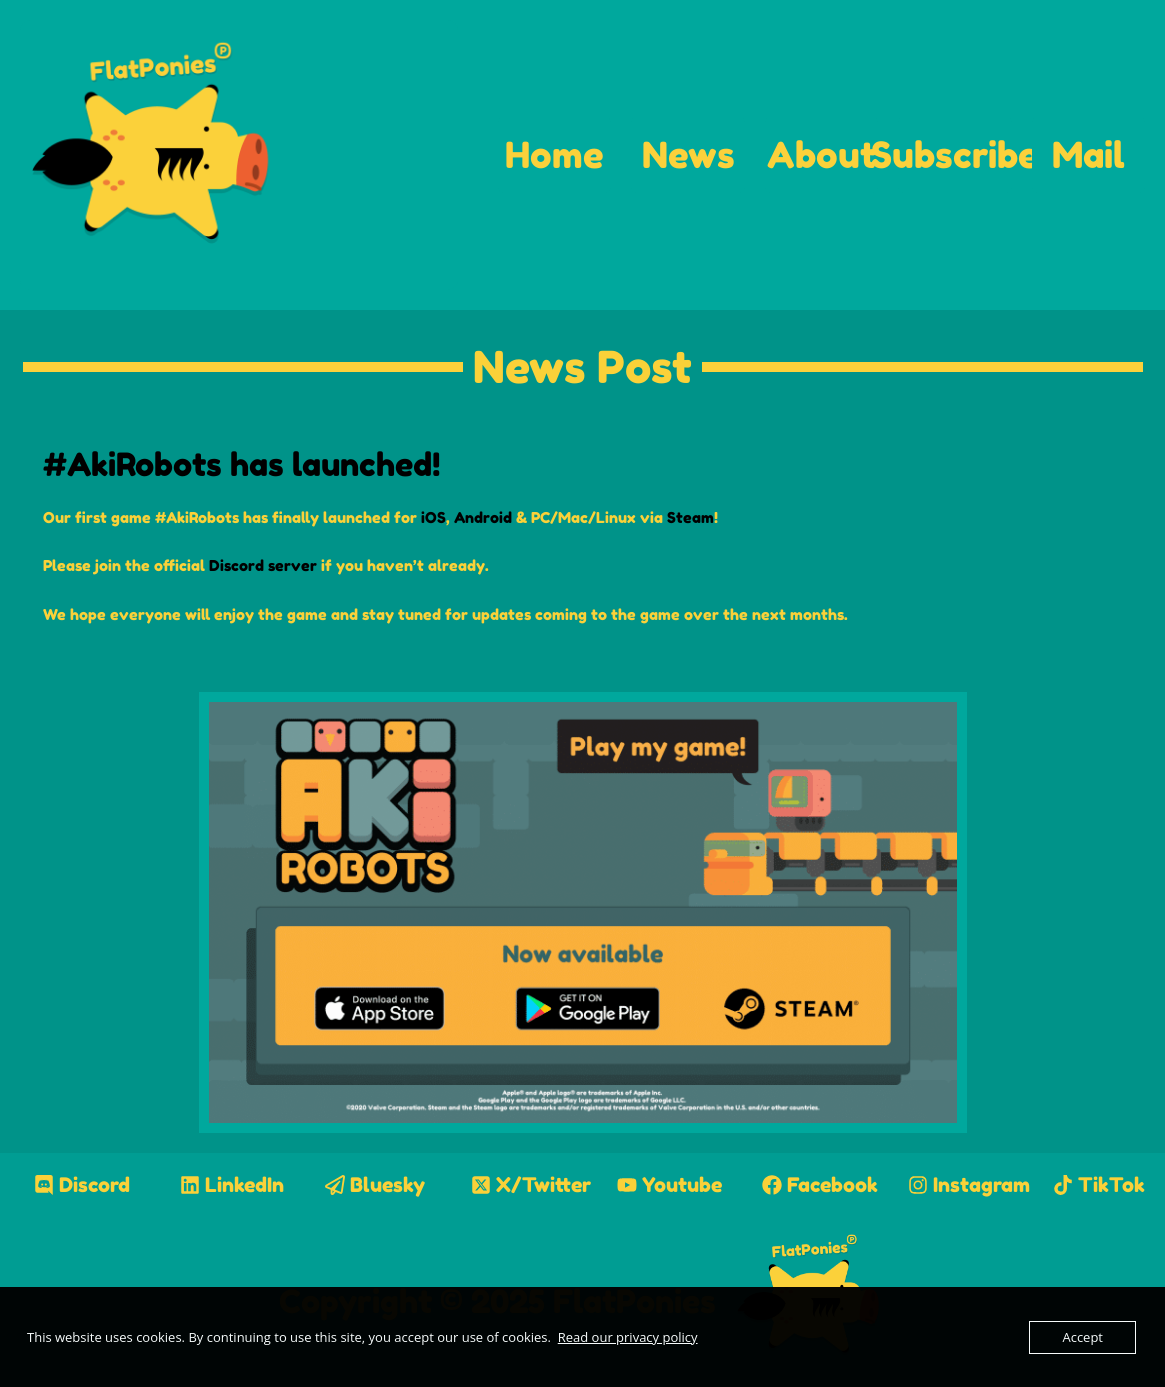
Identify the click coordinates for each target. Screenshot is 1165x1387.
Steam (690, 517)
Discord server (263, 565)
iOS (433, 517)
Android (483, 517)
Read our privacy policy (628, 1337)
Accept (1082, 1337)
